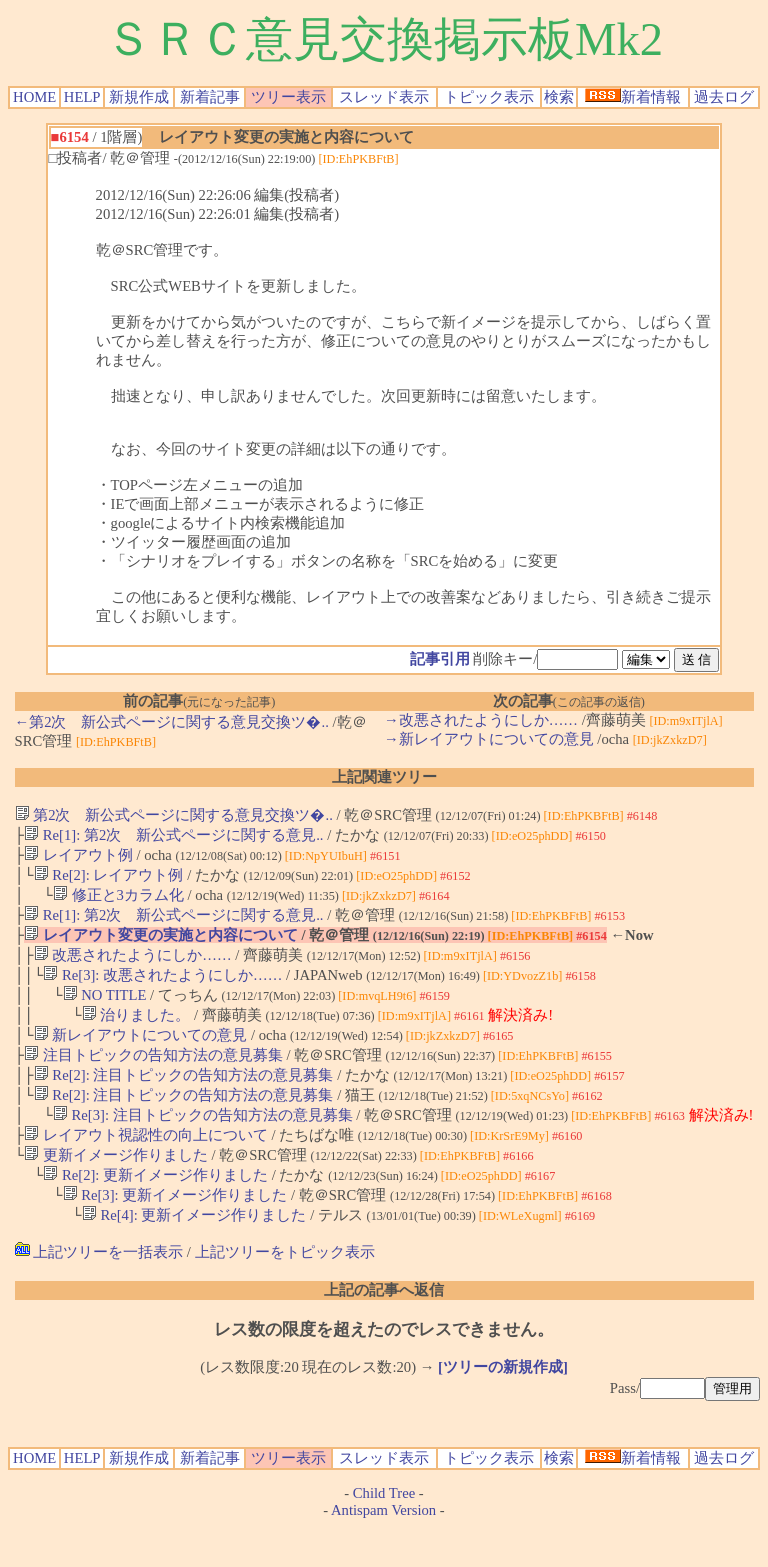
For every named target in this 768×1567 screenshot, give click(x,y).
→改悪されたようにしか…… (481, 720)
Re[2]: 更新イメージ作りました (155, 1211)
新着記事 (210, 97)
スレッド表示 (384, 97)
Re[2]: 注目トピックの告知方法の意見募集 (184, 1101)
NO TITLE (105, 1013)
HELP (82, 97)
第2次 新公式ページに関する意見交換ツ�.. (174, 815)
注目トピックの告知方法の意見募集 (153, 1079)
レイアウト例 (78, 859)
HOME (34, 97)
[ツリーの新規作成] (503, 1407)
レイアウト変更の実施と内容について (161, 947)
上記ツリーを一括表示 (99, 1292)
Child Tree (384, 1533)
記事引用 (440, 659)
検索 (559, 97)
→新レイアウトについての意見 (489, 739)
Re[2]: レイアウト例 (109, 881)
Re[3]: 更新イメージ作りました (175, 1233)
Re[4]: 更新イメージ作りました (194, 1255)
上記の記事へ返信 (384, 1330)
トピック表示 (489, 97)
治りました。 (136, 1035)
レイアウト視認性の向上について (146, 1167)
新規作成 (139, 97)
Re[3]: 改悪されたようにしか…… (162, 991)
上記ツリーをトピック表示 (285, 1292)
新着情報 (633, 97)
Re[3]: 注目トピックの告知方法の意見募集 (203, 1145)
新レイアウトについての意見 (141, 1057)
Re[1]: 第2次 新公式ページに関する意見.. (173, 837)
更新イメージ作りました (116, 1189)
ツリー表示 (288, 97)
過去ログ (724, 97)
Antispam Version (383, 1550)
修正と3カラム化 (118, 903)
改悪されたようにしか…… (133, 969)
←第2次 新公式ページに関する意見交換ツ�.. (172, 722)
